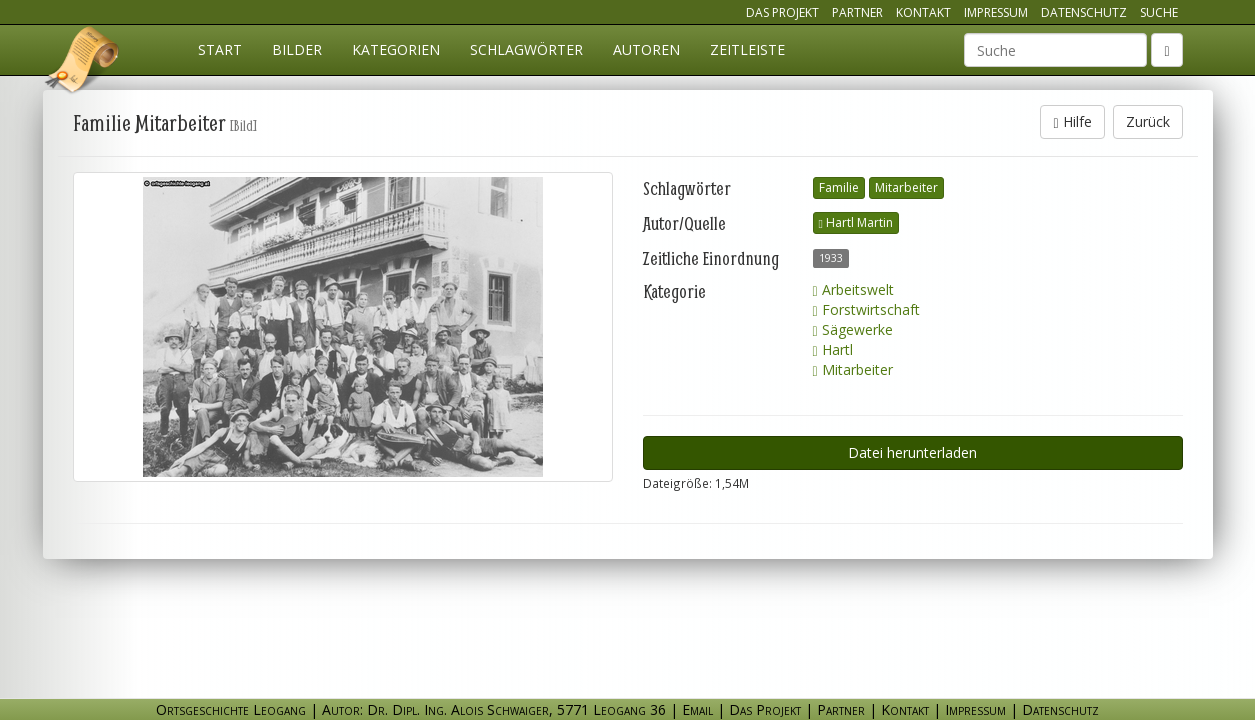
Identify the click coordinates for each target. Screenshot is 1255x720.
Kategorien (396, 49)
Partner (857, 12)
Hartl (833, 349)
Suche (1159, 12)
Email (697, 709)
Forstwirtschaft (866, 309)
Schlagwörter (526, 49)
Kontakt (923, 12)
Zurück (1148, 121)
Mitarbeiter (906, 187)
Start (220, 49)
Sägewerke (853, 329)
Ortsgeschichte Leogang (83, 63)
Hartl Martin (856, 222)
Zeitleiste (747, 49)
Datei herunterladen (912, 452)
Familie (839, 187)
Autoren (646, 49)
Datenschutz (1084, 12)
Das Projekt (782, 12)
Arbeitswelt (853, 289)
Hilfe (1072, 121)
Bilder (297, 49)
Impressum (996, 12)
